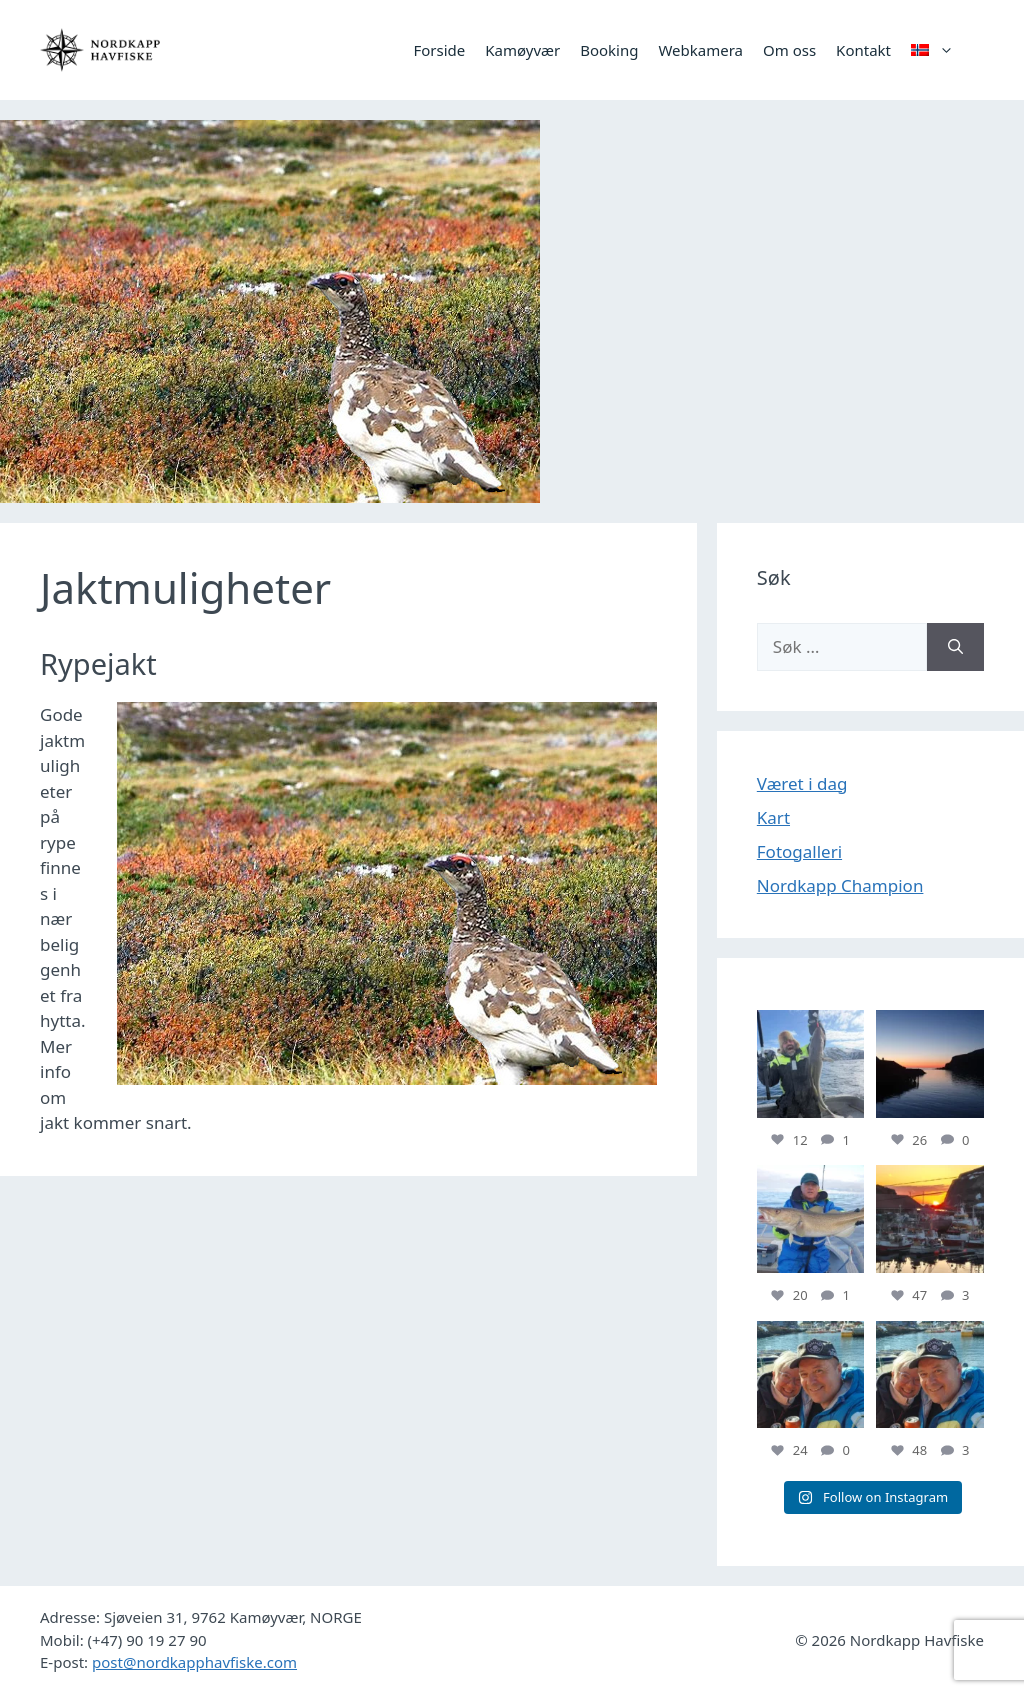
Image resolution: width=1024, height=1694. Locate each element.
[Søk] (955, 647)
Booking (609, 50)
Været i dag (802, 783)
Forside (439, 50)
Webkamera (700, 50)
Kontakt (863, 50)
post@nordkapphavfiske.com (194, 1662)
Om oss (789, 50)
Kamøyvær (522, 50)
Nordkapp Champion (840, 885)
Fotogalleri (799, 851)
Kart (773, 817)
